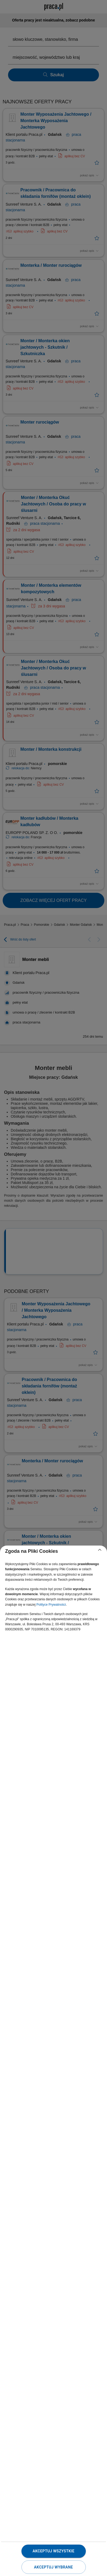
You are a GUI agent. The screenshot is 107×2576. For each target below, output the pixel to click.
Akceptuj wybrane (53, 2567)
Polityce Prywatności (51, 1604)
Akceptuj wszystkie (53, 2551)
